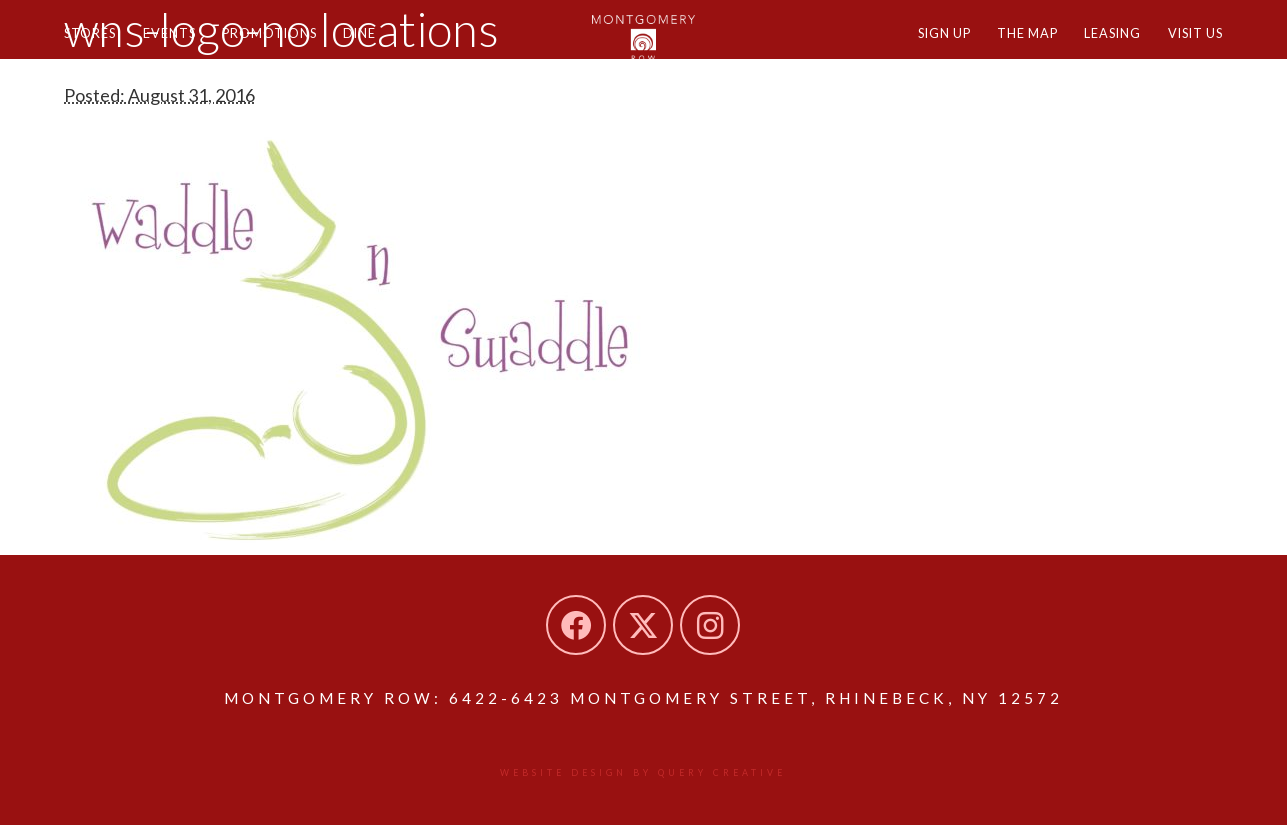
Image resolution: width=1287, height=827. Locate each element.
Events (180, 47)
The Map (1007, 47)
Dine (386, 47)
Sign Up (915, 47)
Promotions (289, 47)
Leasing (1099, 47)
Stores (93, 47)
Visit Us (1191, 47)
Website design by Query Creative (643, 774)
